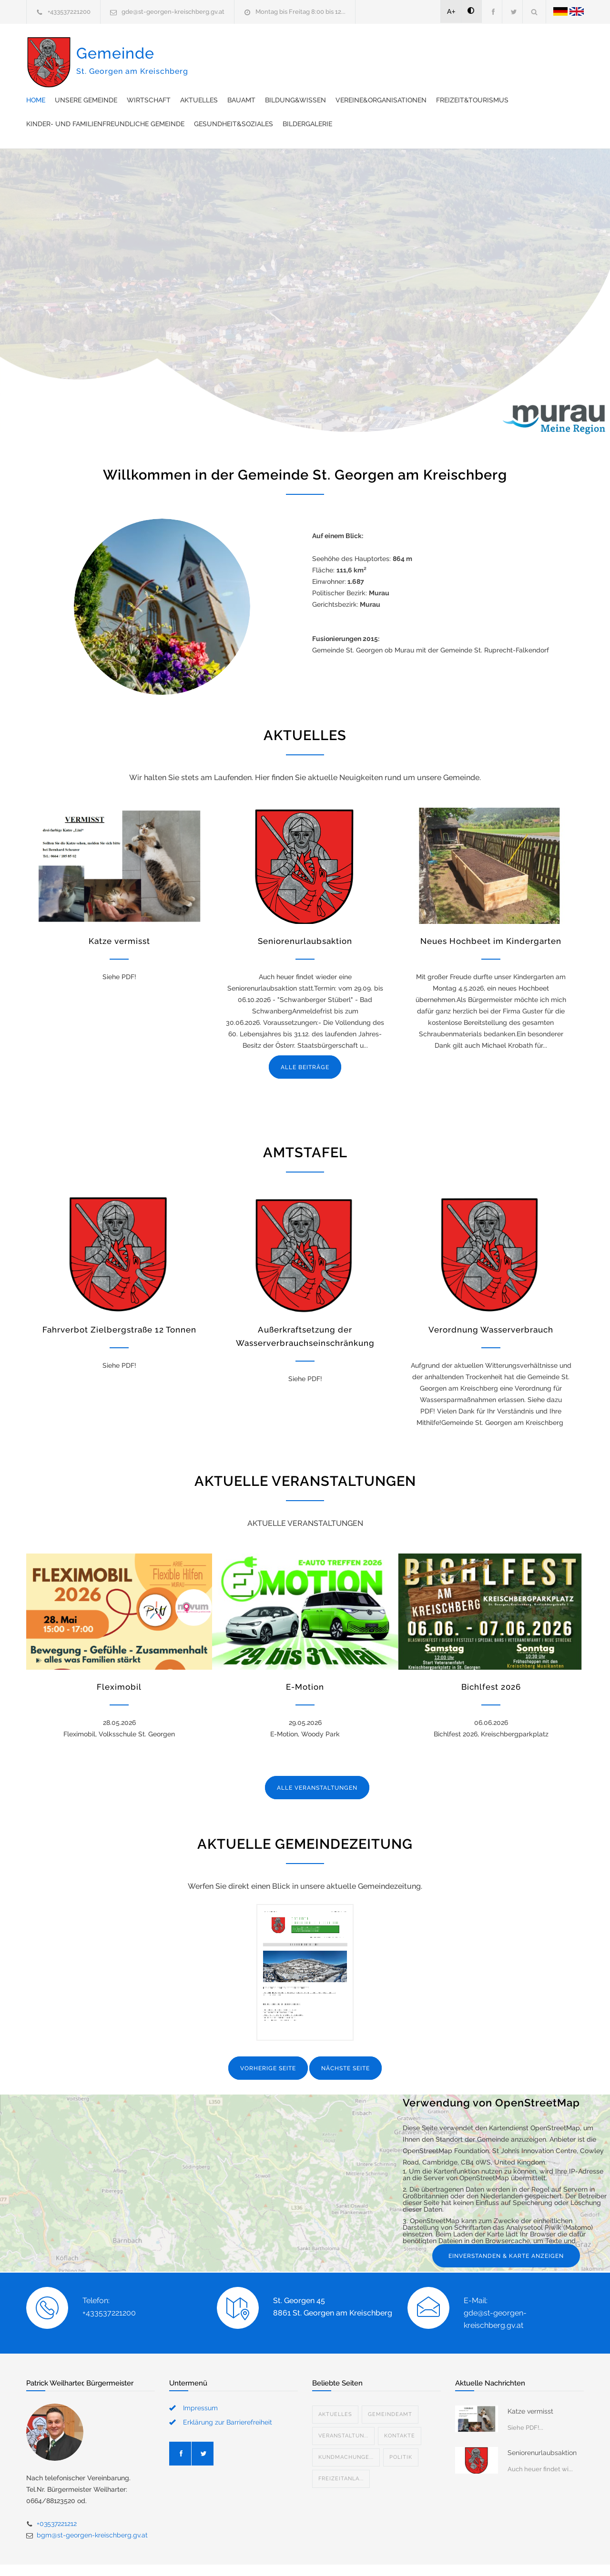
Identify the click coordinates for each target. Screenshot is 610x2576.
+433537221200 (69, 11)
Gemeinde (132, 69)
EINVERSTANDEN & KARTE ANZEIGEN (506, 2227)
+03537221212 (57, 2495)
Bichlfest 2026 (491, 1658)
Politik (400, 2429)
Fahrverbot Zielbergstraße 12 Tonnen (119, 1301)
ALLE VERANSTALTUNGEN (317, 1759)
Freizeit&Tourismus (339, 71)
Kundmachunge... (346, 2429)
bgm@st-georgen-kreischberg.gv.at (92, 2506)
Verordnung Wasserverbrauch (490, 1301)
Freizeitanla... (341, 2450)
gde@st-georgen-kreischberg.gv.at (173, 11)
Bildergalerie (316, 95)
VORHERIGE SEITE (268, 2039)
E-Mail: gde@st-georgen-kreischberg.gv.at (495, 2284)
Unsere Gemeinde (262, 47)
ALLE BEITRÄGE (305, 1038)
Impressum (200, 2379)
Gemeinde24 (224, 2556)
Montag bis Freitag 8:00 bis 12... (300, 11)
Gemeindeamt (390, 2386)
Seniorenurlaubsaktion (305, 912)
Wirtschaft (325, 47)
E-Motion (305, 1658)
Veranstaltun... (343, 2407)
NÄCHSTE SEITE (345, 2039)
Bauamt (418, 47)
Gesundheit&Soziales (242, 95)
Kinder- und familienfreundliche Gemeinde (464, 71)
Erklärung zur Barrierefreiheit (227, 2393)
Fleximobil (119, 1658)
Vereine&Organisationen (248, 71)
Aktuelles (375, 47)
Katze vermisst (119, 912)
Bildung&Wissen (471, 47)
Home (212, 47)
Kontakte (399, 2407)
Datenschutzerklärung (428, 2556)
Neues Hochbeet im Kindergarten (490, 912)
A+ (451, 11)
